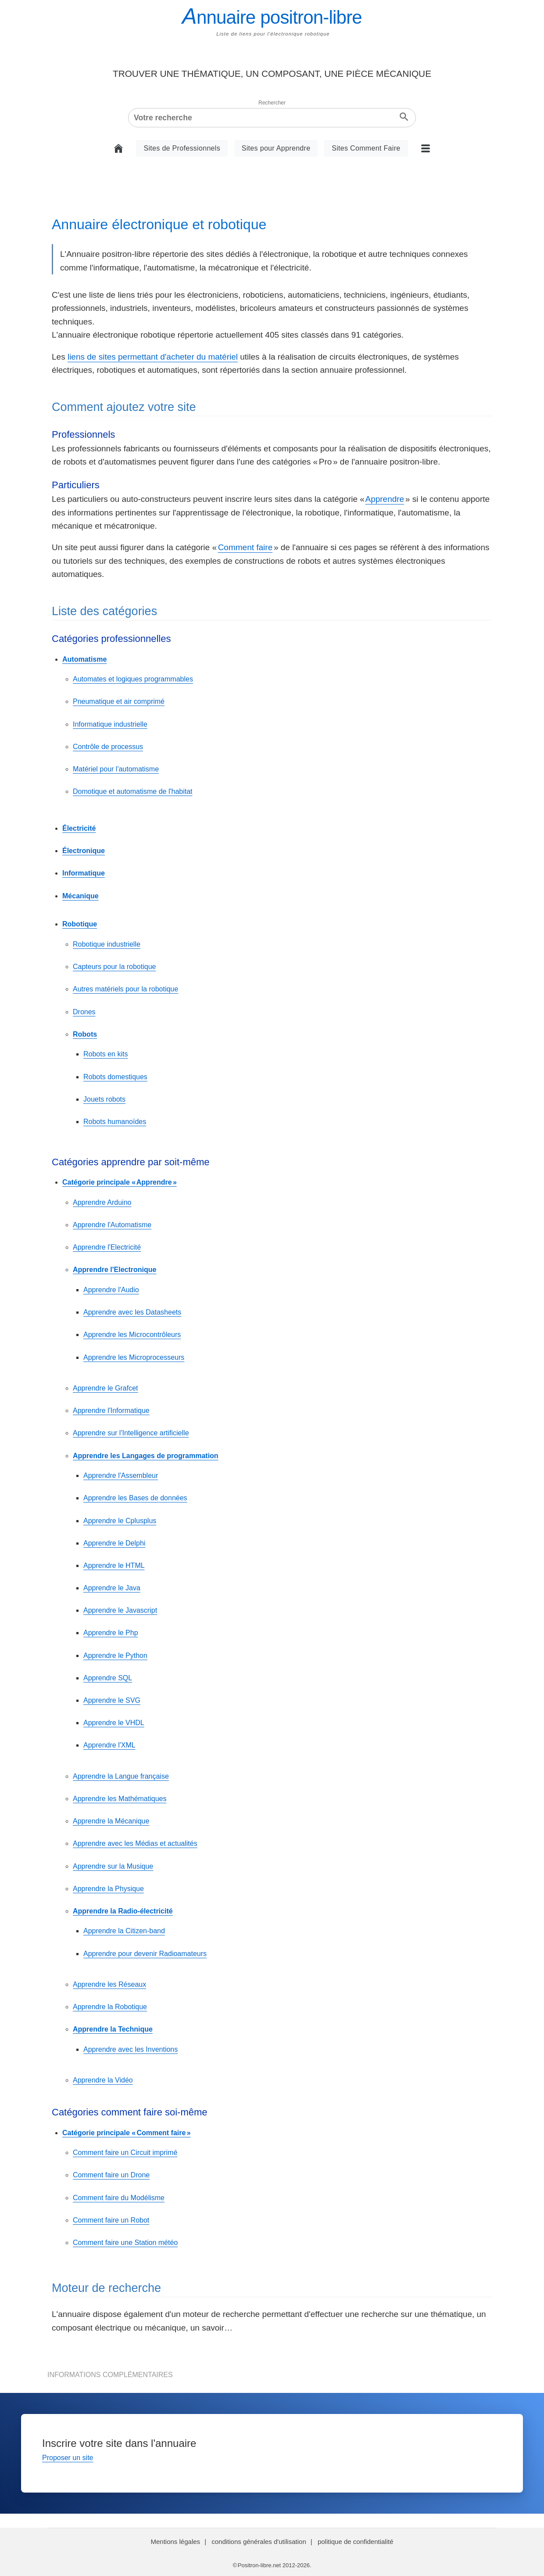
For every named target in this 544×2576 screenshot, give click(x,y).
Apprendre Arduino (102, 1202)
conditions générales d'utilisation (258, 2541)
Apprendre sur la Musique (113, 1866)
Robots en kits (105, 1054)
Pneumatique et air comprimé (119, 701)
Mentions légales (175, 2541)
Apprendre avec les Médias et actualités (135, 1843)
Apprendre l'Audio (111, 1289)
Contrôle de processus (108, 746)
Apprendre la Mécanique (111, 1821)
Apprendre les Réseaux (109, 1984)
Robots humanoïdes (114, 1121)
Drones (84, 1012)
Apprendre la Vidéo (103, 2080)
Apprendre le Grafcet (105, 1388)
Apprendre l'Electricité (107, 1247)
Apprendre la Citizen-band (124, 1931)
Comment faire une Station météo (125, 2242)
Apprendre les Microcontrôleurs (132, 1334)
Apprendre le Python (115, 1655)
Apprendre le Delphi (114, 1543)
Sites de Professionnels (181, 148)
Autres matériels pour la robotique (125, 989)
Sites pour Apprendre (276, 148)
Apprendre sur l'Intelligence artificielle (131, 1433)
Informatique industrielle (110, 724)
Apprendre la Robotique (110, 2006)
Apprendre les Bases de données (135, 1498)
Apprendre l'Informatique (111, 1410)
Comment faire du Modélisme (119, 2197)
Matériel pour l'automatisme (116, 769)
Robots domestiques (115, 1077)
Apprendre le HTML (114, 1565)
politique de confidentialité (356, 2541)
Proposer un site (67, 2457)
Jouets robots (104, 1099)
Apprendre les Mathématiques (119, 1798)
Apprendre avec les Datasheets (132, 1312)
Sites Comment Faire (366, 148)
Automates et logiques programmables (133, 679)
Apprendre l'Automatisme (112, 1225)
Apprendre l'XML (109, 1745)
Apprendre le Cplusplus (119, 1520)
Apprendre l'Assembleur (120, 1475)
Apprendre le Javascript (120, 1610)
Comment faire (245, 547)
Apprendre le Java (111, 1588)
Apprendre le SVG (111, 1700)
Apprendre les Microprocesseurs (133, 1357)
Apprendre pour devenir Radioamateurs (145, 1953)
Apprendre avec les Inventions (130, 2049)
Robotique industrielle (106, 944)
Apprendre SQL (107, 1678)
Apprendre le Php (110, 1632)
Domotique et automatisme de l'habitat (133, 791)
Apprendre (384, 499)
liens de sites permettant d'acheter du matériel (153, 356)
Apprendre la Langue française (121, 1776)
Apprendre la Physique (108, 1888)
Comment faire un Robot (111, 2220)
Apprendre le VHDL (113, 1722)
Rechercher (272, 103)
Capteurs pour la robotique (114, 966)
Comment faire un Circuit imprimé (125, 2152)
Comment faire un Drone (111, 2175)
